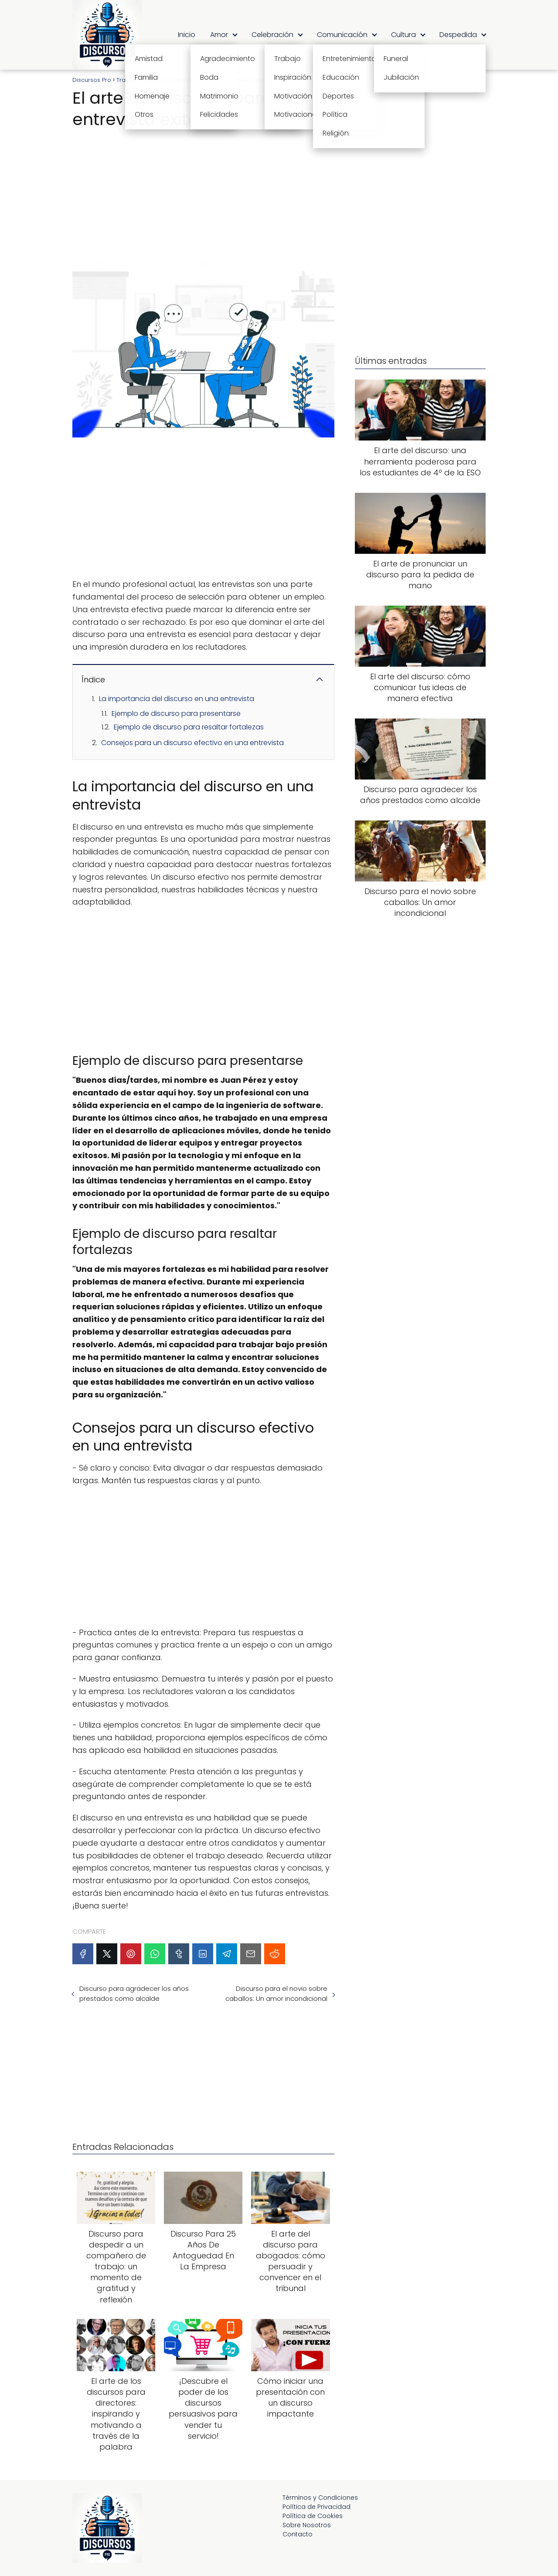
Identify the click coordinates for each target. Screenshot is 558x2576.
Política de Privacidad (316, 2506)
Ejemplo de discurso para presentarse (176, 713)
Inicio (186, 35)
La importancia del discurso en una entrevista (176, 699)
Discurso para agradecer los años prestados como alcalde (134, 1993)
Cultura (403, 35)
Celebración (272, 35)
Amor (219, 35)
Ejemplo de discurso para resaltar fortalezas (189, 727)
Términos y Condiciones (320, 2497)
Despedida (458, 35)
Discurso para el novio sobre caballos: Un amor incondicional (276, 1993)
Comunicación (342, 35)
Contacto (297, 2534)
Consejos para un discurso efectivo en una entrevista (192, 743)
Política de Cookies (312, 2516)
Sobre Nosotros (306, 2525)
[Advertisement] (203, 193)
